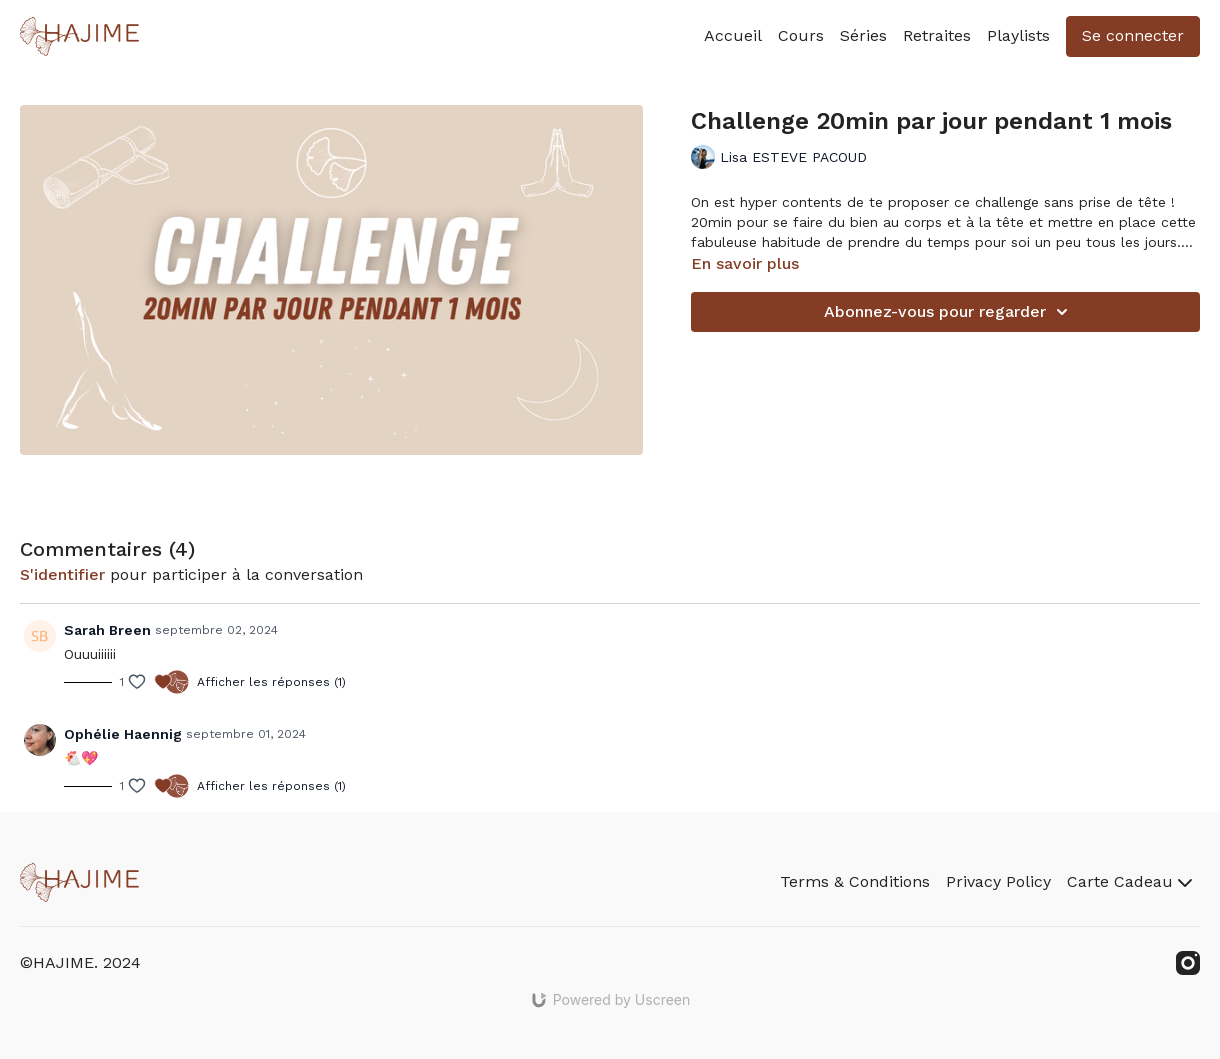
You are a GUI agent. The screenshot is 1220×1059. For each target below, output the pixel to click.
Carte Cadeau (1129, 881)
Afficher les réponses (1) (271, 682)
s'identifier (62, 574)
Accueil (733, 35)
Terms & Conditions (855, 881)
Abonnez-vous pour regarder (949, 312)
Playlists (1018, 35)
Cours (801, 35)
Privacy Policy (998, 881)
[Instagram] (1188, 963)
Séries (863, 35)
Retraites (937, 35)
